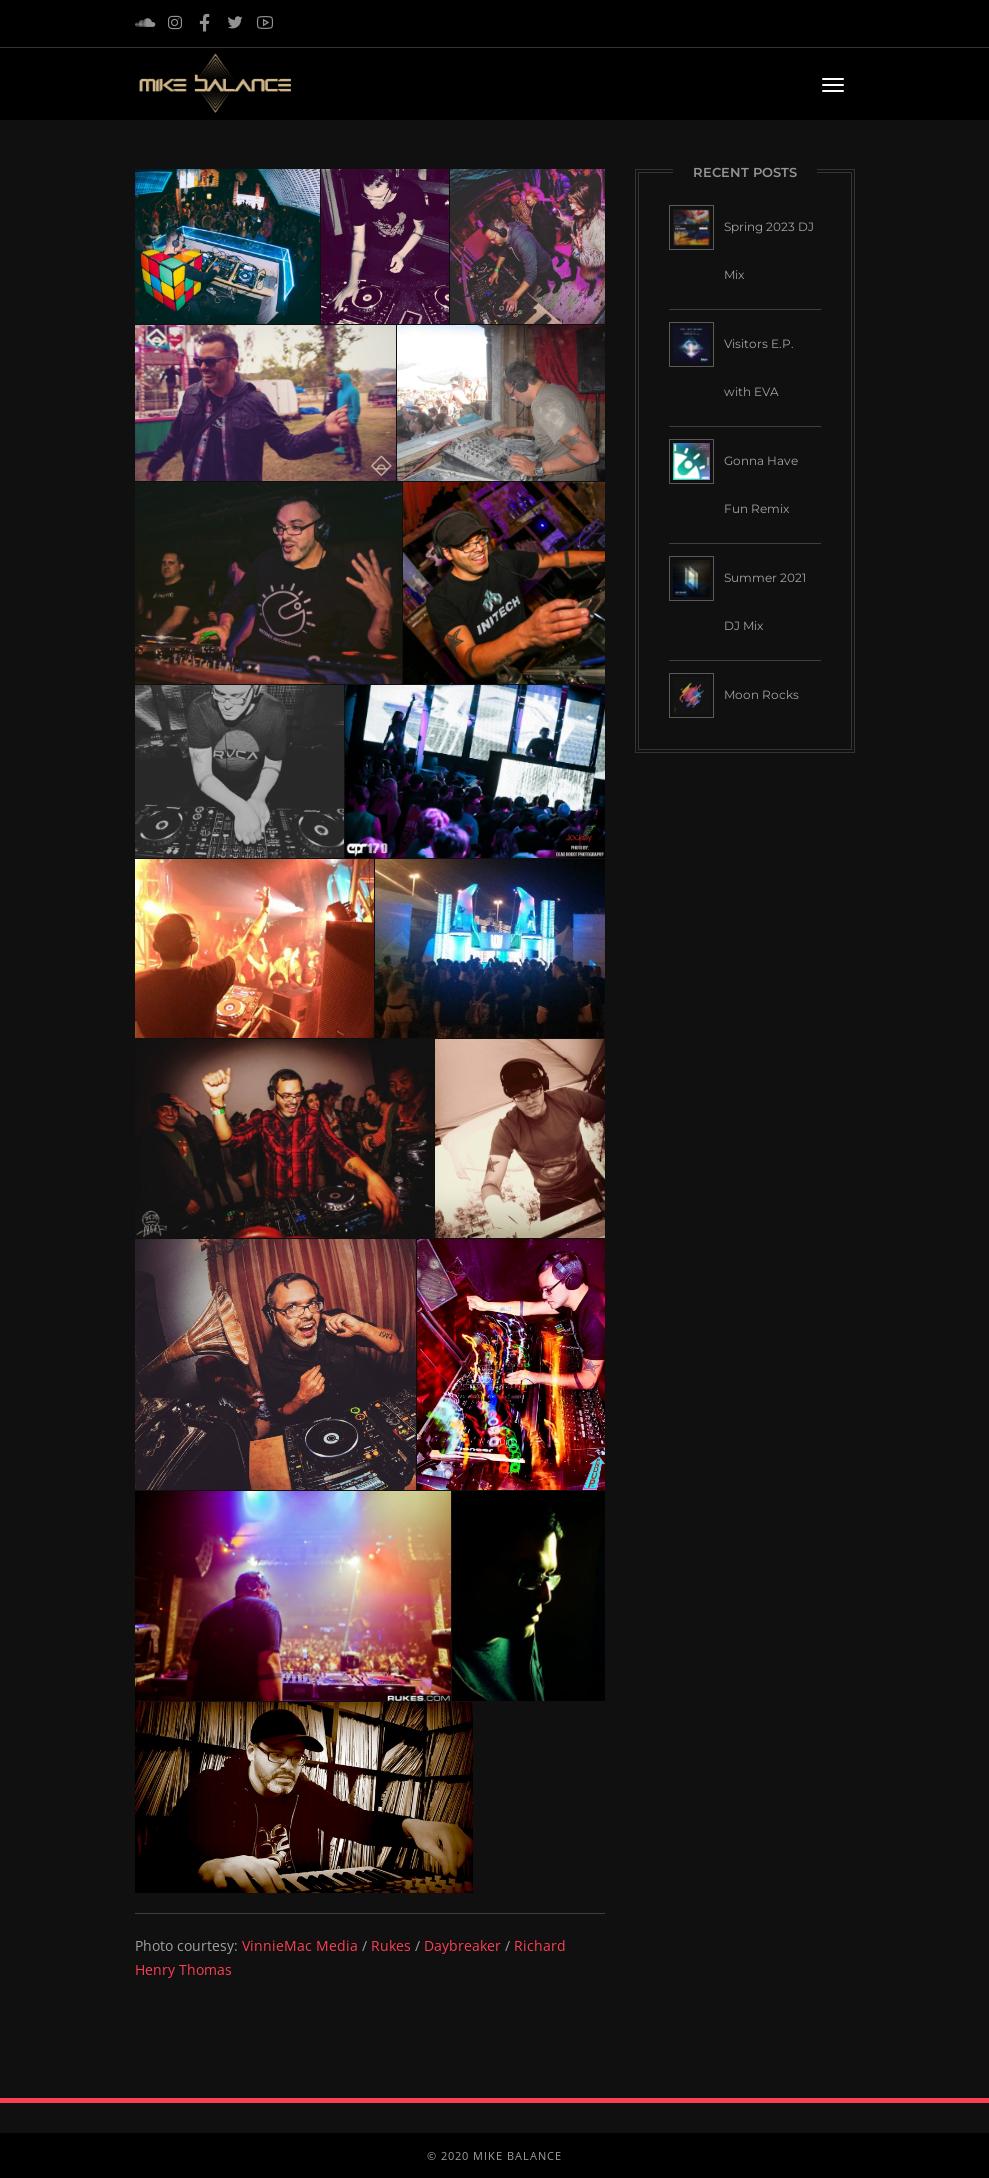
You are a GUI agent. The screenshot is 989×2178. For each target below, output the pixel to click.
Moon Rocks (761, 694)
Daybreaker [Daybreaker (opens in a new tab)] (462, 1945)
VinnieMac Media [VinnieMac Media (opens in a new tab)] (300, 1945)
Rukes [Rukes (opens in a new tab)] (391, 1945)
